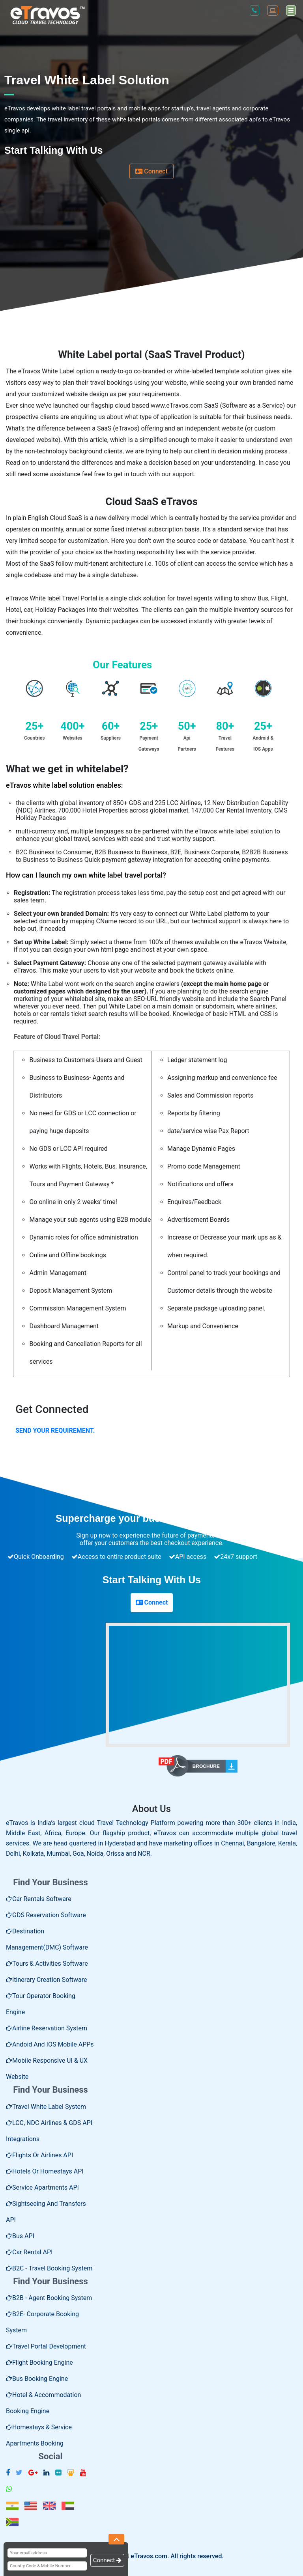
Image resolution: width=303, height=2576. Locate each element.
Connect (151, 171)
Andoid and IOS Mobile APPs (50, 2044)
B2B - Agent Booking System (49, 2298)
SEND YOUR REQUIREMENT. (55, 1430)
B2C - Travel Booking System (49, 2268)
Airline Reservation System (46, 2028)
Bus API (20, 2236)
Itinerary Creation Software (46, 1979)
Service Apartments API (42, 2187)
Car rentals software (38, 1899)
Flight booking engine (39, 2362)
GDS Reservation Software (46, 1915)
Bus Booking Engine (37, 2378)
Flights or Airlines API (39, 2155)
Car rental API (29, 2252)
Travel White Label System (46, 2106)
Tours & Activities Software (47, 1963)
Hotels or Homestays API (45, 2171)
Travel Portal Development (46, 2346)
